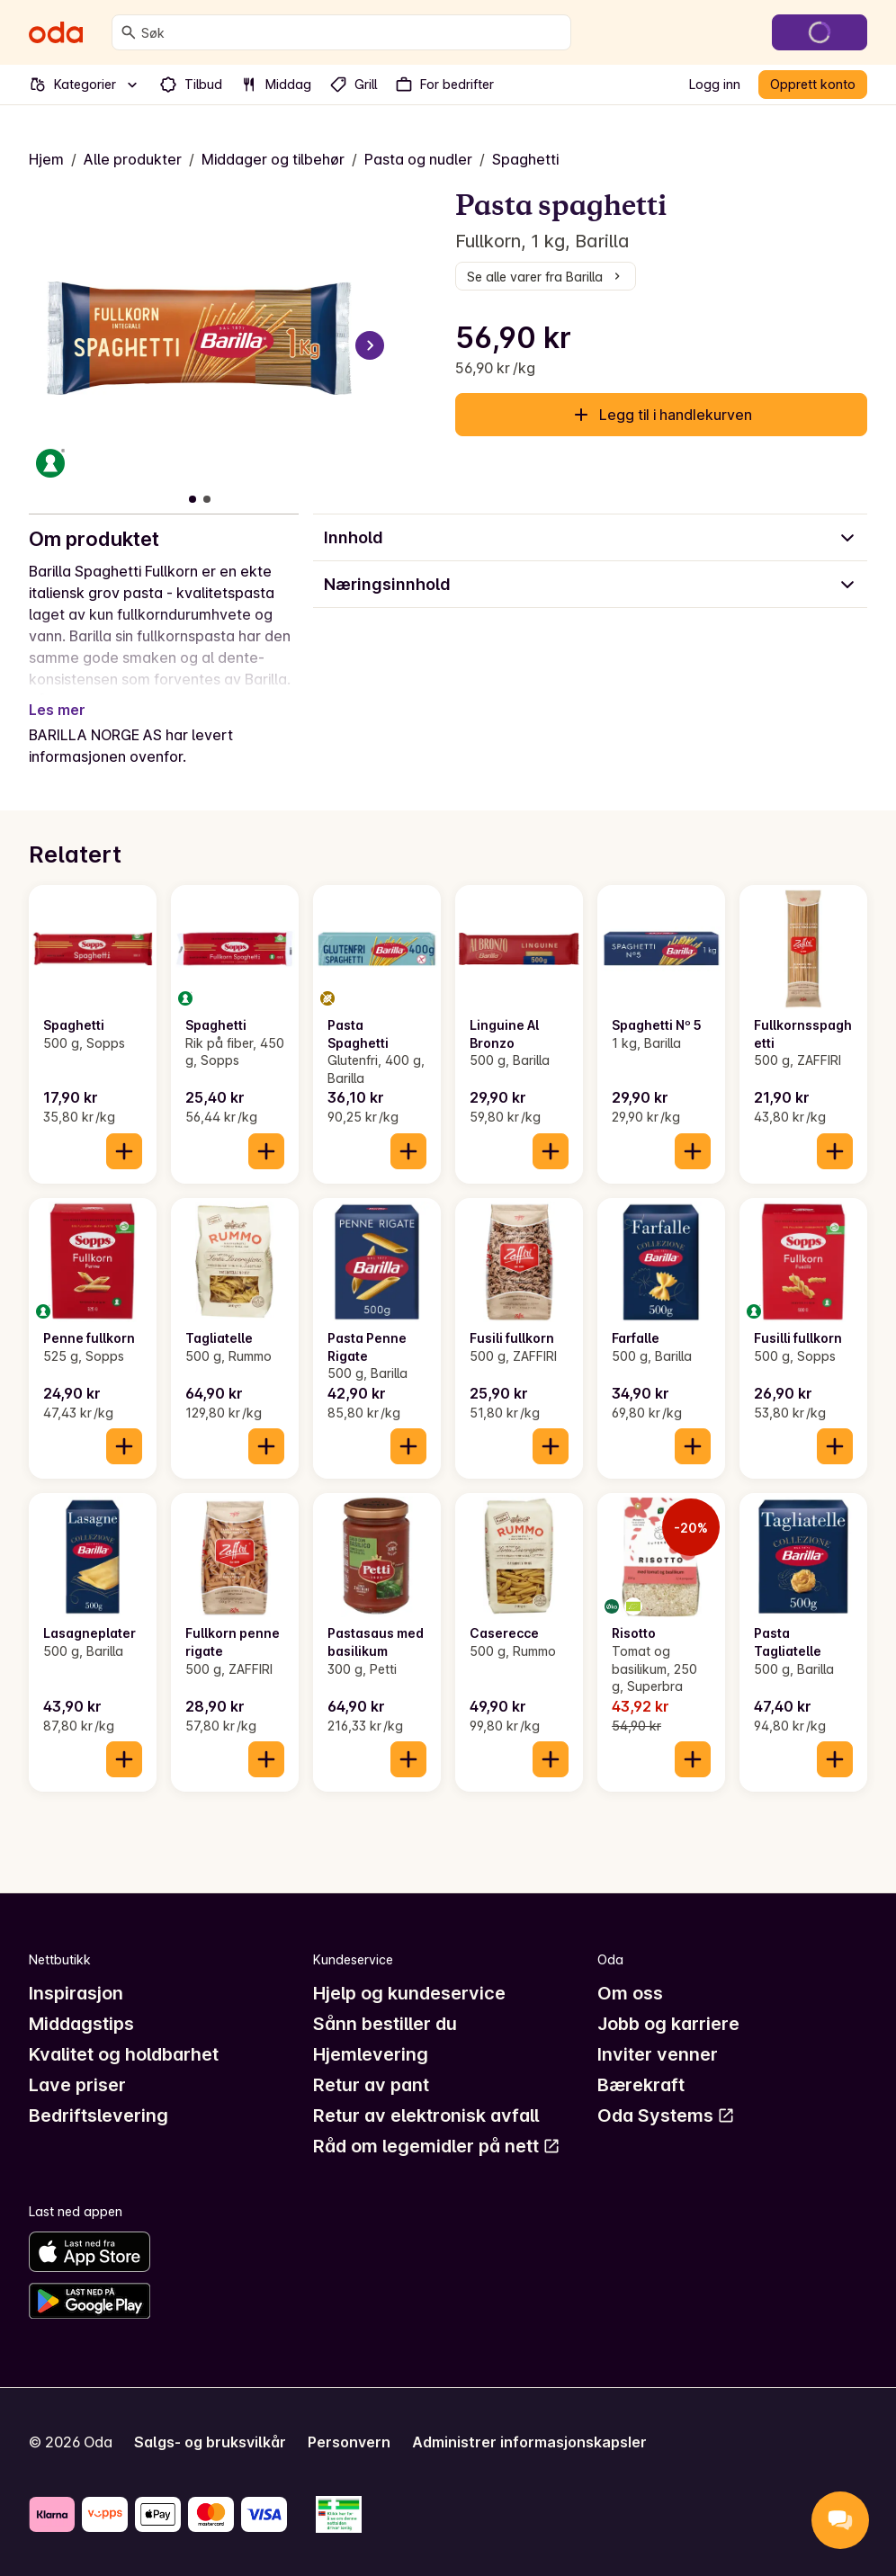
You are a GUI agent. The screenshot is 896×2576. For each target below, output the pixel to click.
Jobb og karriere (668, 2024)
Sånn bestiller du (385, 2024)
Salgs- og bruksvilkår (210, 2442)
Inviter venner (657, 2054)
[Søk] (129, 32)
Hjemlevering (370, 2054)
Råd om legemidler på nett (436, 2146)
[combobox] (352, 32)
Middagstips (81, 2024)
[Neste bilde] (369, 345)
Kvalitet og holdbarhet (124, 2054)
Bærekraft (641, 2085)
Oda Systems (666, 2115)
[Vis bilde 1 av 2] (192, 499)
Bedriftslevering (98, 2115)
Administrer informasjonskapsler (529, 2442)
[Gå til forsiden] (56, 32)
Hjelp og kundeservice (409, 1993)
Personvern (349, 2442)
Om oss (630, 1993)
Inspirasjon (76, 1993)
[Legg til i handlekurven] (124, 1151)
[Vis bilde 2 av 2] (207, 499)
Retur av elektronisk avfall (426, 2115)
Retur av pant (371, 2085)
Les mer (57, 709)
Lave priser (77, 2085)
